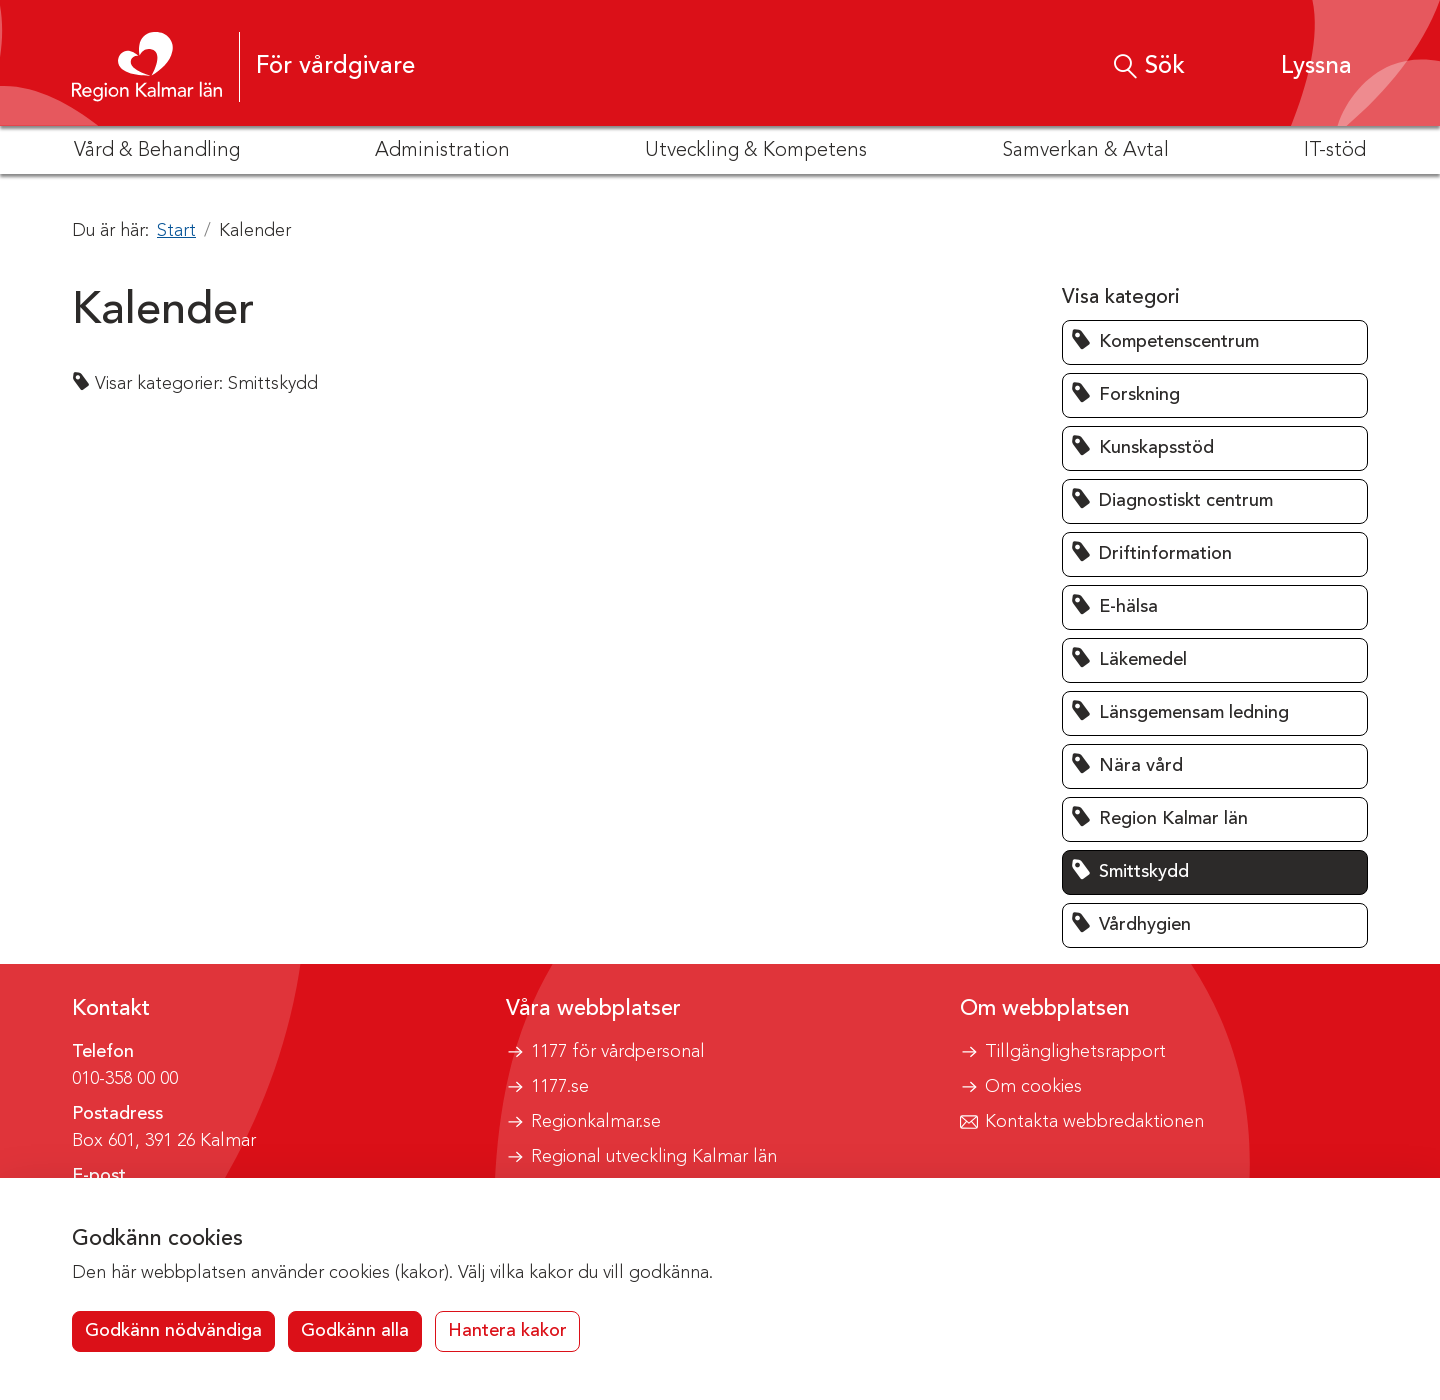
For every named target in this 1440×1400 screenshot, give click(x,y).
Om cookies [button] (1033, 1087)
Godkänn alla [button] (355, 1331)
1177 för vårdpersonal (618, 1052)
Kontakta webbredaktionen (1094, 1122)
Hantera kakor (507, 1331)
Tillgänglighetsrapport (1075, 1052)
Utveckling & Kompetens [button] (756, 151)
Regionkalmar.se (596, 1122)
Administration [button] (442, 151)
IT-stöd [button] (1335, 151)
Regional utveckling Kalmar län (654, 1157)
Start (176, 231)
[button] (1297, 66)
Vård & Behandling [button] (157, 151)
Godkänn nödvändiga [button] (173, 1331)
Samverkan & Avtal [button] (1085, 151)
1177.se (560, 1087)
